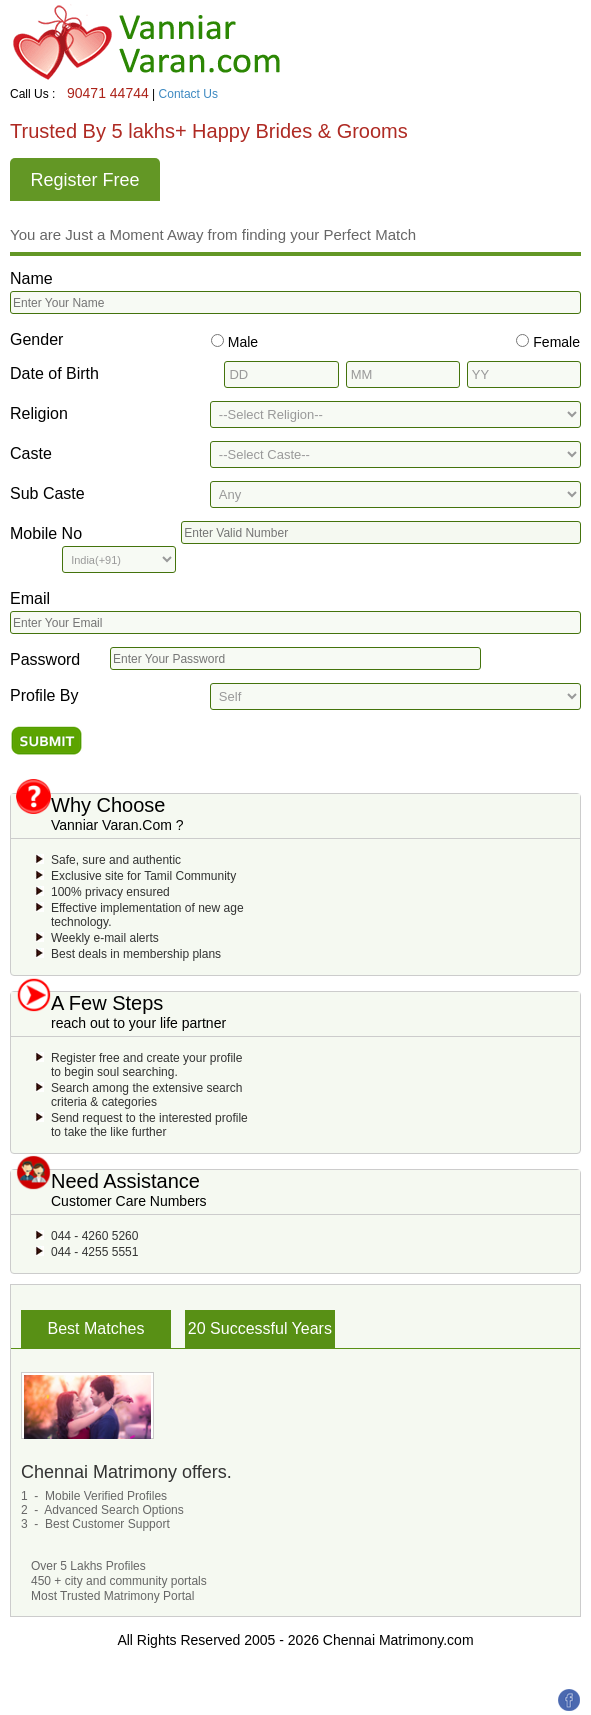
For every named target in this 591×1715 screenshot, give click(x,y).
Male (241, 342)
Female (554, 342)
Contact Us (188, 94)
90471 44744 (108, 93)
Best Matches (96, 1328)
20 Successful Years (260, 1328)
